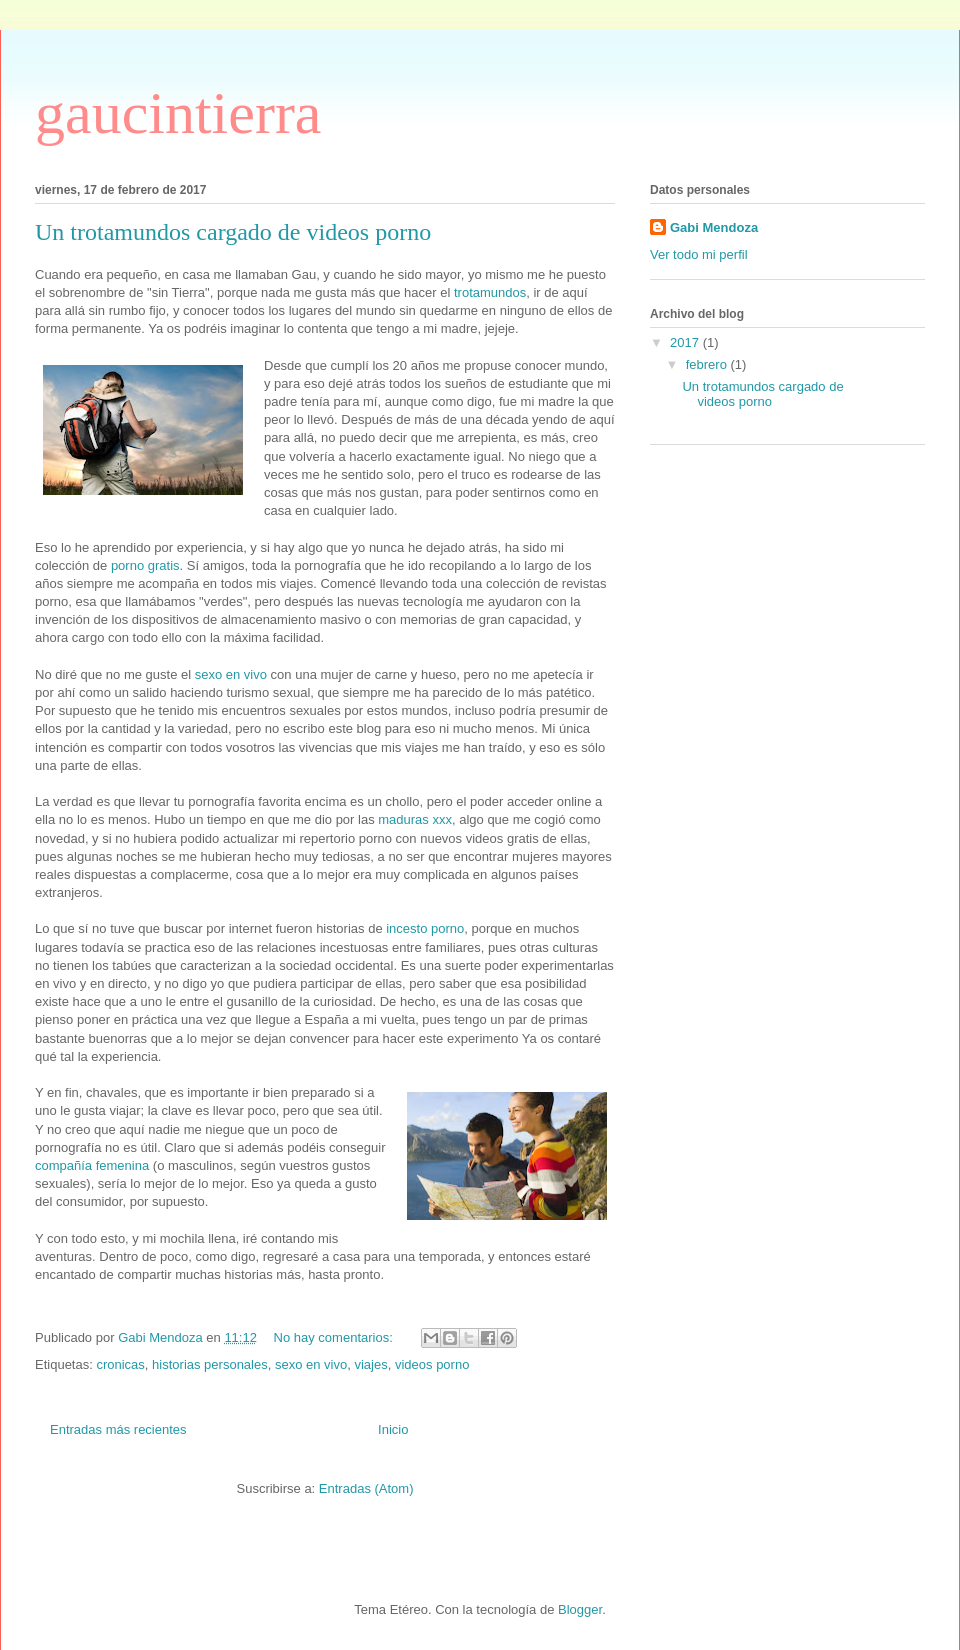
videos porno (432, 1364)
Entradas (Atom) (366, 1488)
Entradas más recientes (118, 1429)
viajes (370, 1364)
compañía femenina (92, 1165)
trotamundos (490, 292)
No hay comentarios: (335, 1337)
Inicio (393, 1429)
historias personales (210, 1364)
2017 (686, 342)
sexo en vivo (231, 674)
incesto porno (425, 928)
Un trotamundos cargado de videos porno (233, 232)
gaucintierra (178, 113)
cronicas (120, 1364)
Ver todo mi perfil (699, 254)
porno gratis (145, 565)
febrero (708, 364)
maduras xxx (415, 819)
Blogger (580, 1609)
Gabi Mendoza (714, 227)
